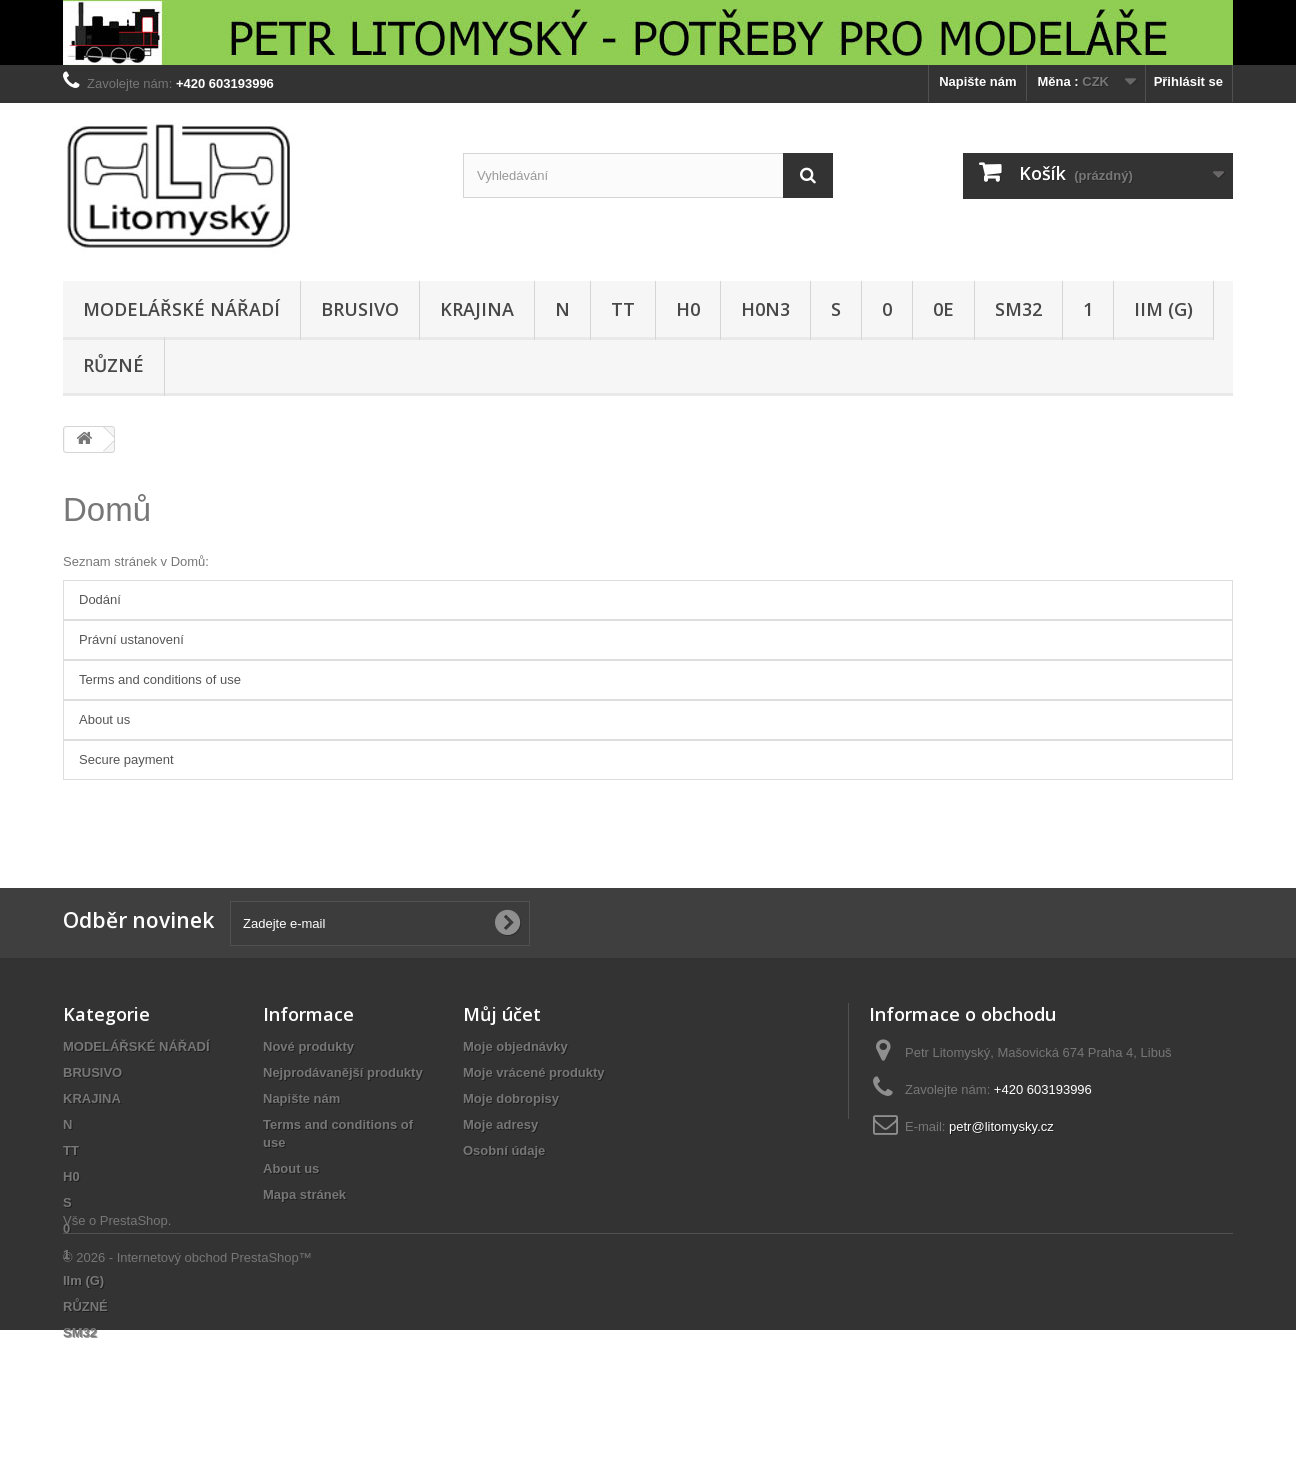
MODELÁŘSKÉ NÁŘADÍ (181, 309)
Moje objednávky (515, 1046)
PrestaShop (134, 1367)
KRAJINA (477, 309)
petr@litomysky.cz (1001, 1126)
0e (943, 309)
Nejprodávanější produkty (343, 1072)
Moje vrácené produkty (534, 1072)
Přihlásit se (1188, 81)
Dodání (100, 599)
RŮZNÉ (113, 365)
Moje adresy (500, 1124)
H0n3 (765, 309)
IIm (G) (1163, 309)
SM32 (1018, 309)
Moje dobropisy (511, 1098)
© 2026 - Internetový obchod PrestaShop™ (187, 1404)
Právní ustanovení (131, 639)
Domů (107, 509)
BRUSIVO (360, 309)
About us (104, 719)
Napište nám (977, 81)
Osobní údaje (504, 1150)
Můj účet (502, 1014)
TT (623, 309)
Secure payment (126, 759)
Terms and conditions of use (160, 679)
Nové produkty (308, 1046)
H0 (688, 309)
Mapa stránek (304, 1194)
